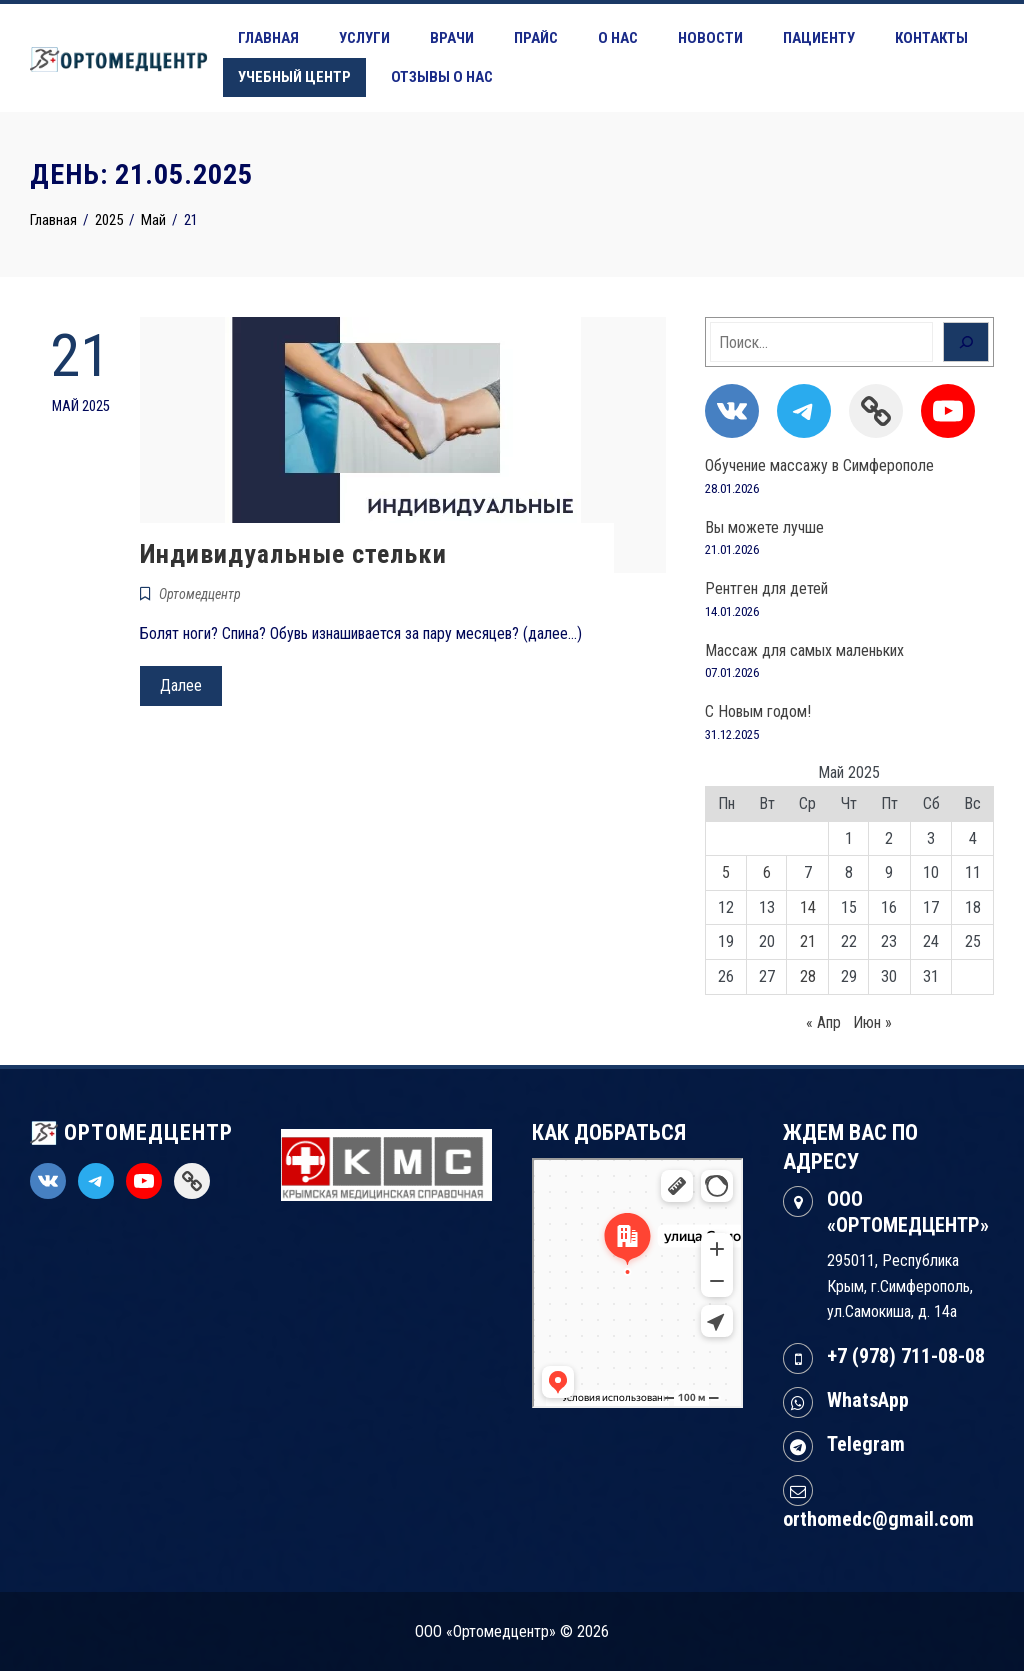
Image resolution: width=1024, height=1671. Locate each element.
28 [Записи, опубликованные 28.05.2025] (808, 976)
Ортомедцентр (200, 594)
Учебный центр (294, 77)
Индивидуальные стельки (293, 554)
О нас (618, 38)
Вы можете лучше (764, 527)
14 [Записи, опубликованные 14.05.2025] (808, 907)
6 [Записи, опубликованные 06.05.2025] (767, 872)
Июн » (872, 1022)
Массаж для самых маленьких (804, 650)
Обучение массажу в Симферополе (819, 465)
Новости (710, 38)
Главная (268, 38)
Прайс (536, 38)
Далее (181, 685)
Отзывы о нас (442, 77)
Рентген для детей (766, 588)
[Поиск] (966, 342)
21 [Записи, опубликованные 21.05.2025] (808, 941)
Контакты (931, 38)
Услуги (364, 38)
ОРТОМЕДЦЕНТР (131, 1132)
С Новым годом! (758, 711)
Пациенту (819, 38)
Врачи (452, 38)
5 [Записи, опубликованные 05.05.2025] (726, 872)
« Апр (823, 1022)
